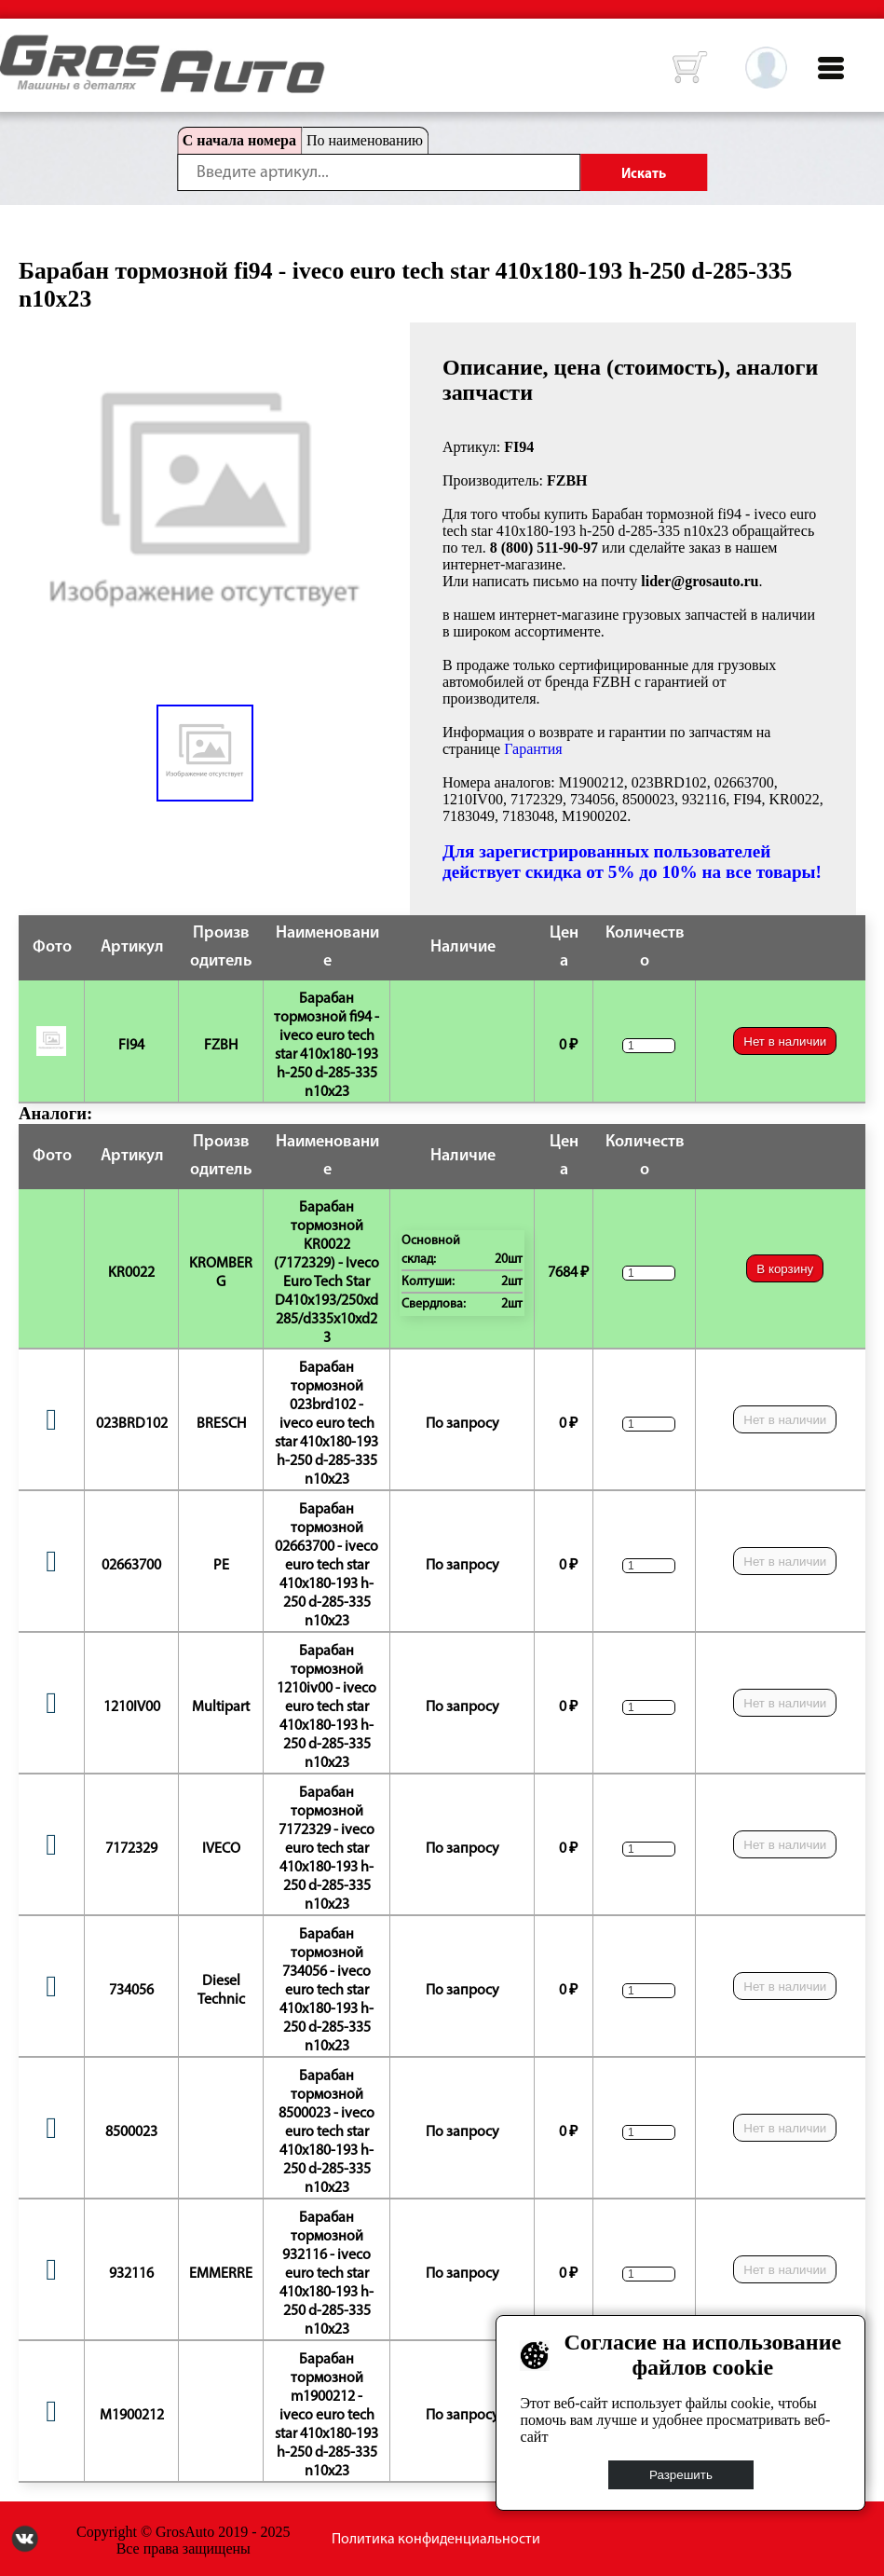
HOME (14, 47)
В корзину (784, 1269)
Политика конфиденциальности (436, 2539)
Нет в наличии (784, 1041)
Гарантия (533, 749)
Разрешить (681, 2475)
